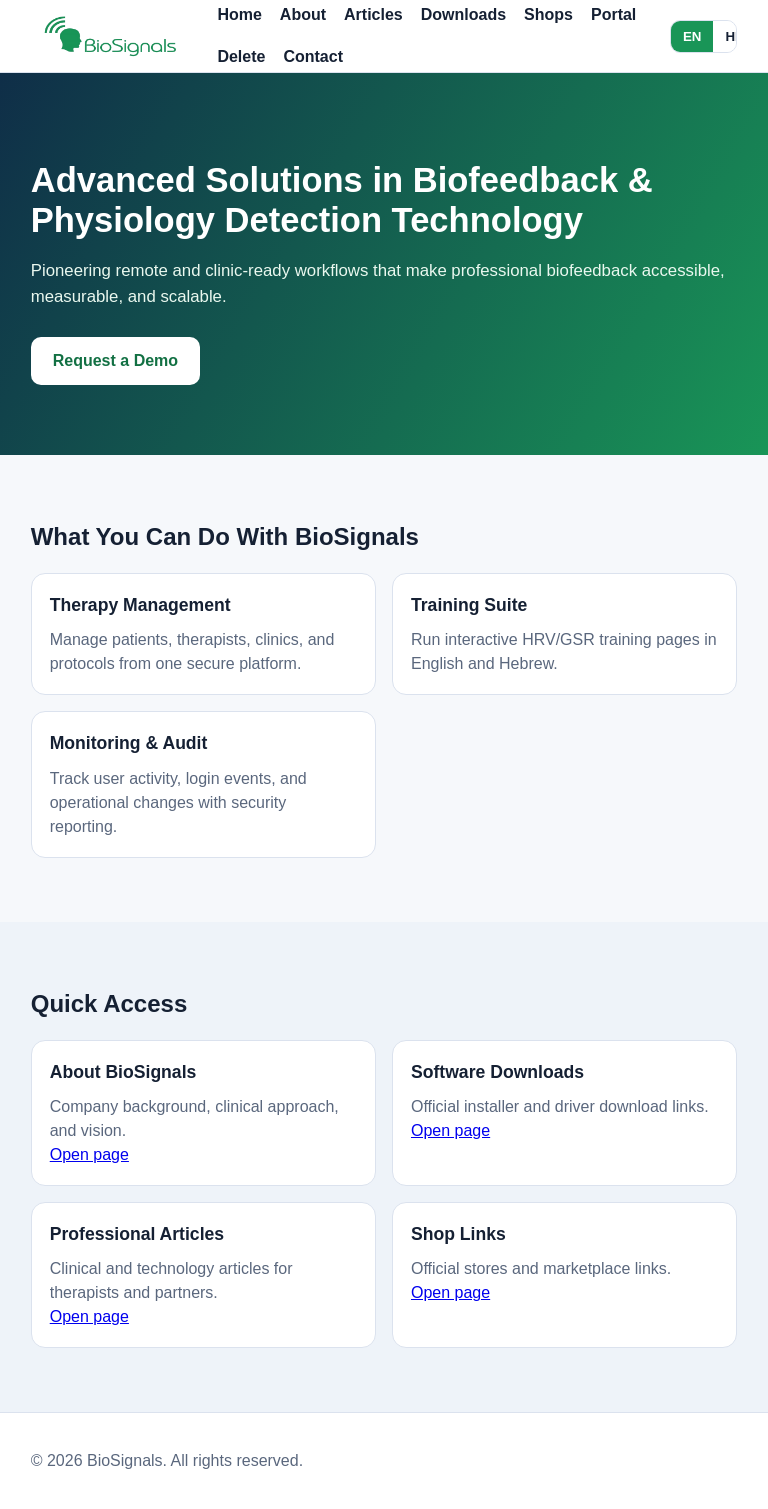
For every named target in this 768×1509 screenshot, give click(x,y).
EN (692, 36)
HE (734, 36)
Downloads (463, 14)
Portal (613, 14)
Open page (89, 1154)
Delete (241, 56)
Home (239, 14)
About (303, 14)
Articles (373, 14)
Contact (313, 56)
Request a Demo (115, 360)
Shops (548, 14)
